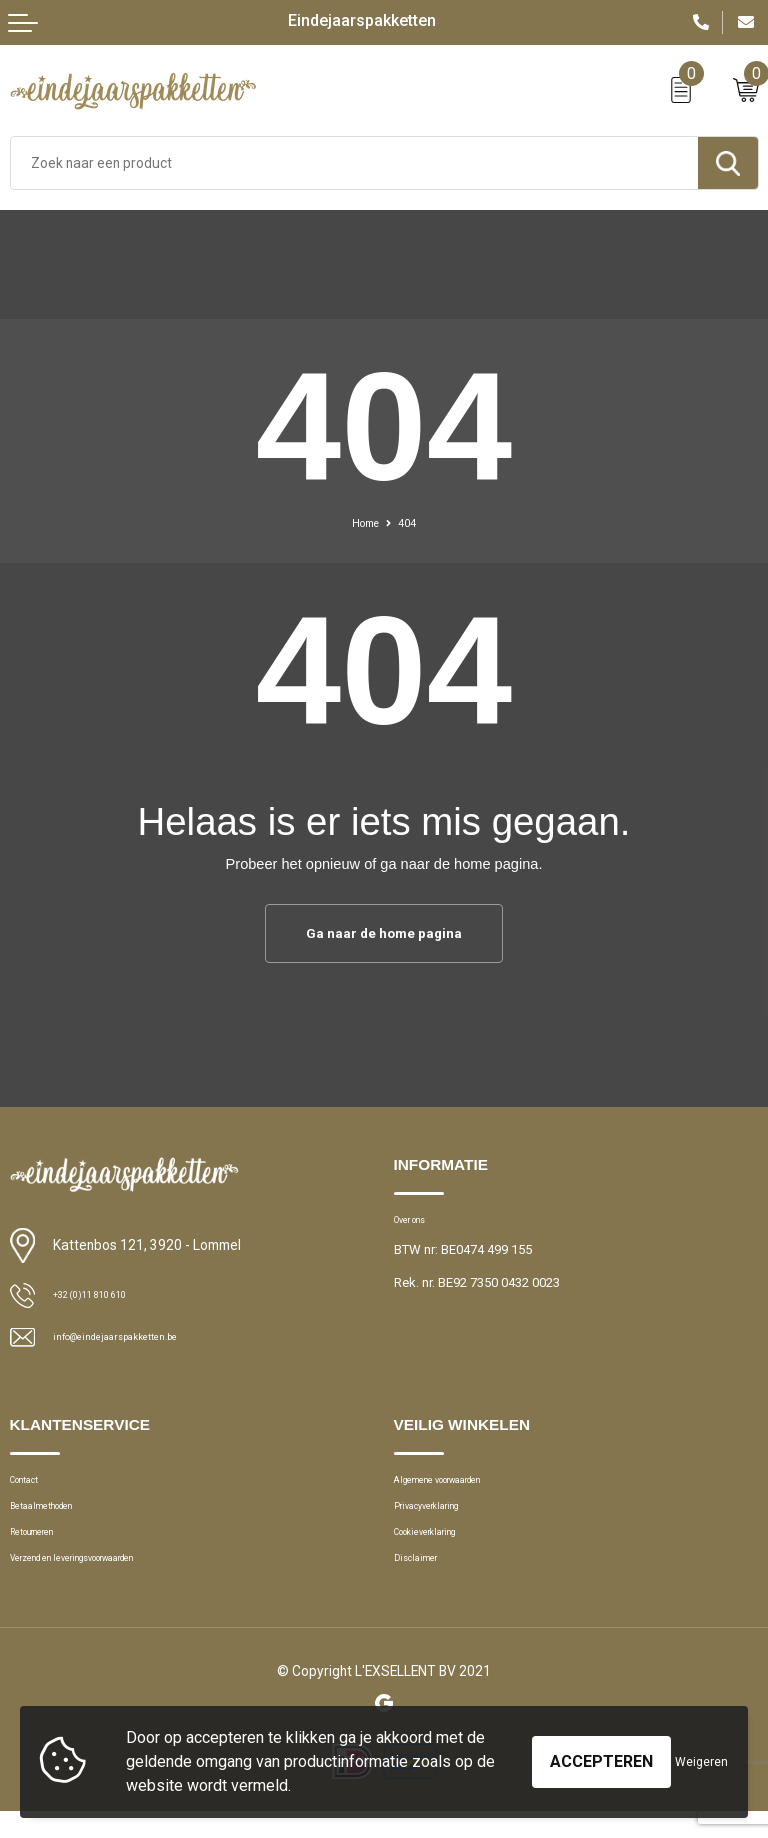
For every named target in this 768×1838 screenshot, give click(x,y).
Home (363, 522)
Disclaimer (424, 1581)
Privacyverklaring (442, 1518)
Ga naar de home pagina (384, 934)
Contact (33, 1486)
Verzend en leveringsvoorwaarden (108, 1581)
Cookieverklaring (443, 1549)
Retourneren (45, 1549)
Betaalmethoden (57, 1518)
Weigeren (701, 1762)
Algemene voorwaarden (463, 1486)
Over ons (419, 1224)
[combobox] (354, 163)
